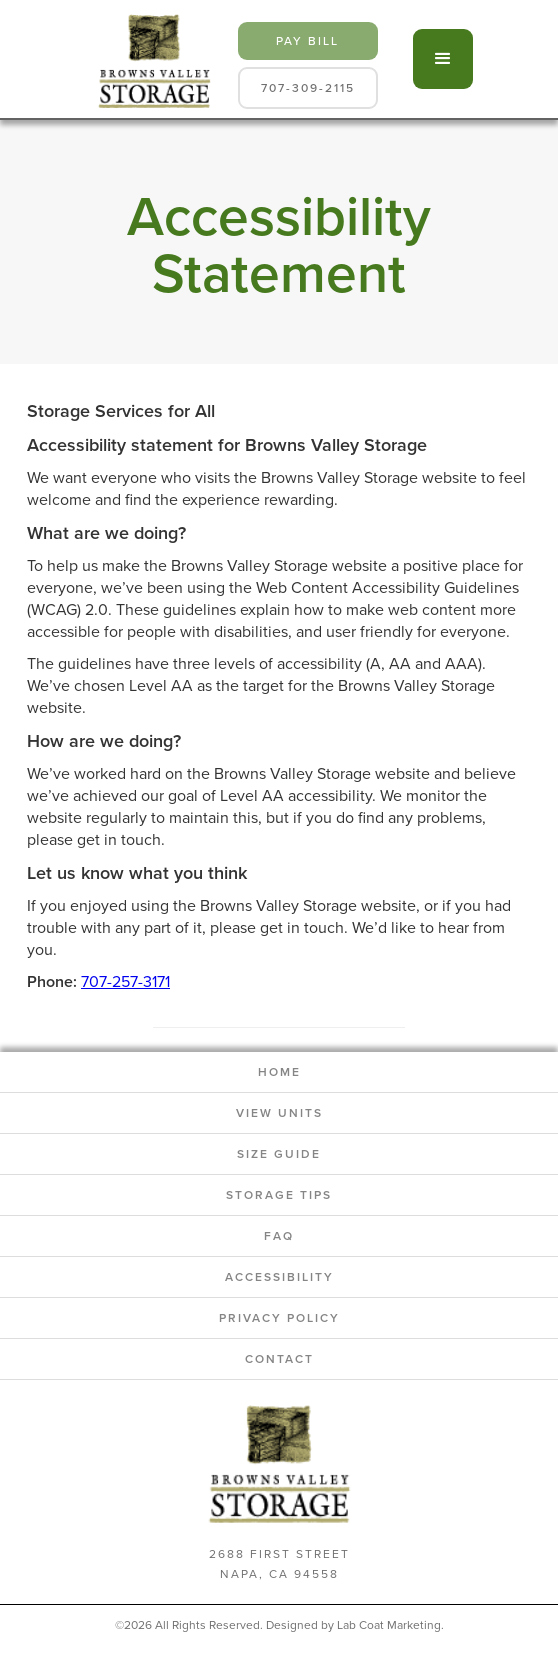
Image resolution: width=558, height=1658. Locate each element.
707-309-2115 (308, 87)
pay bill (307, 40)
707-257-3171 (125, 981)
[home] (149, 59)
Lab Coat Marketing (389, 1625)
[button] (443, 59)
